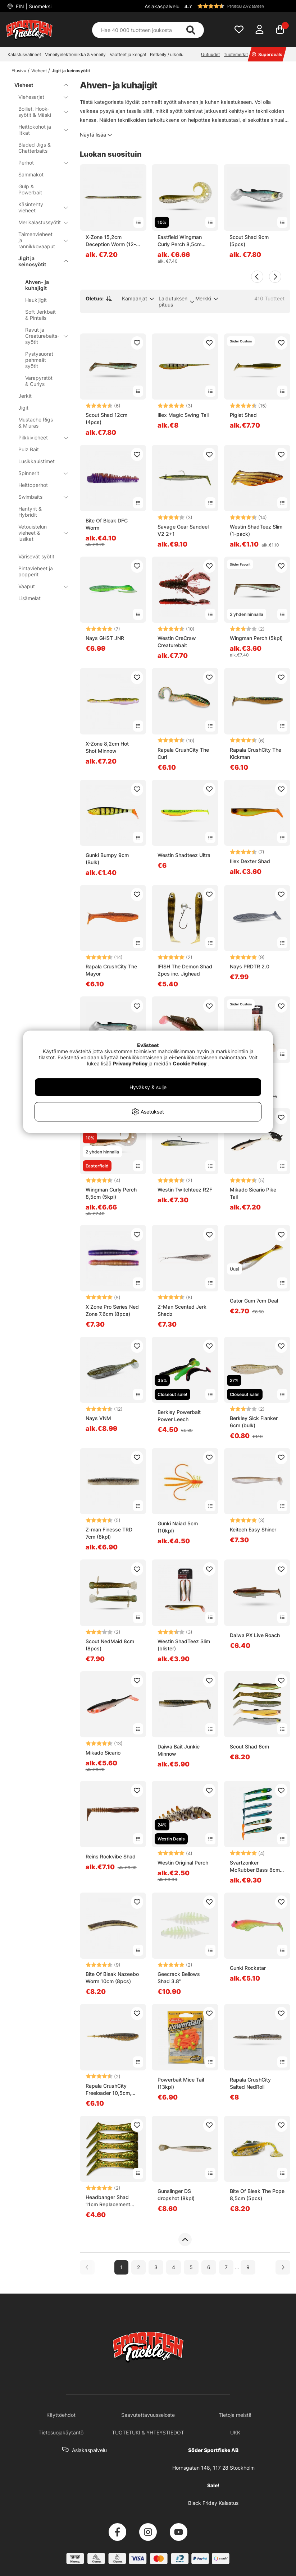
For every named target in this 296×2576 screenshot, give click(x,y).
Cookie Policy (189, 1063)
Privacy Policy (130, 1063)
